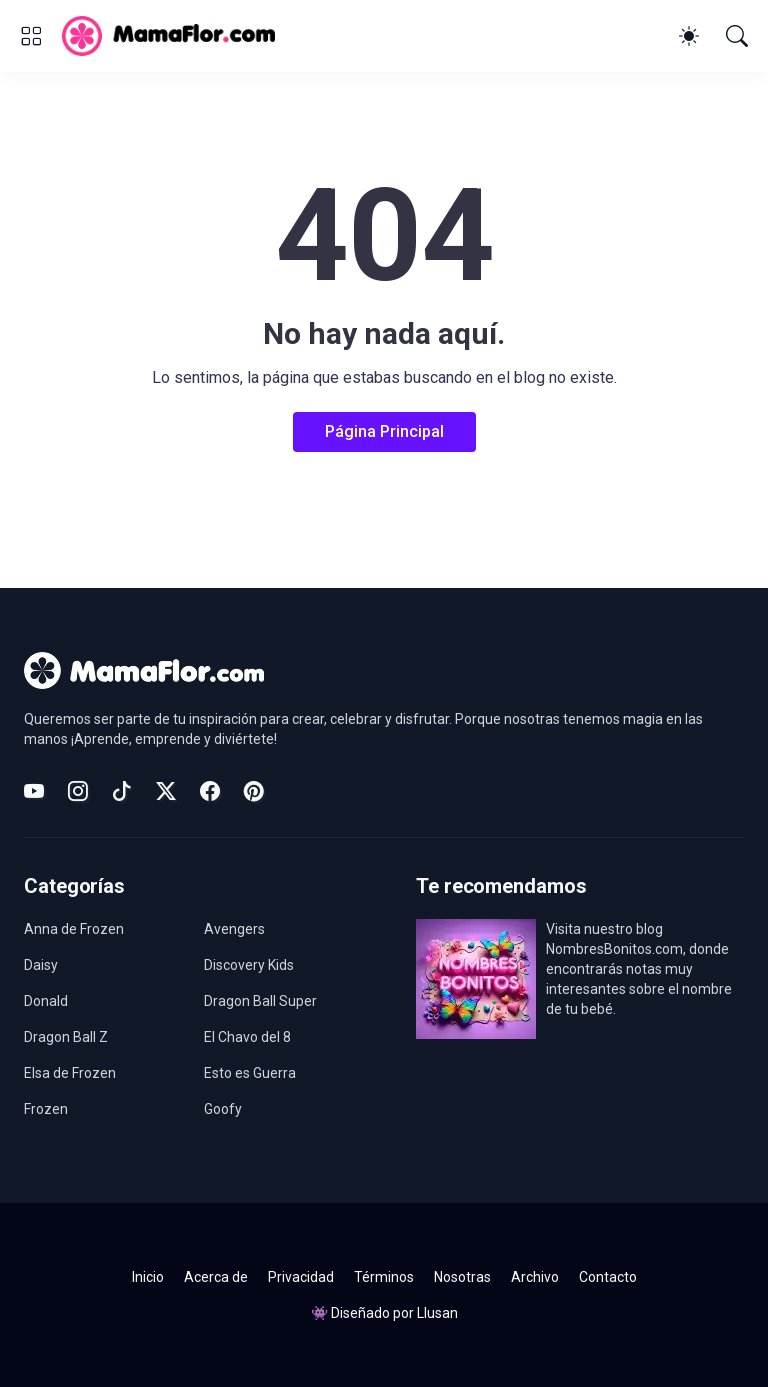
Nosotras (462, 1277)
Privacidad (301, 1277)
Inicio (148, 1277)
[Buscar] (737, 36)
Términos (384, 1277)
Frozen (46, 1109)
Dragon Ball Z (66, 1037)
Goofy (223, 1109)
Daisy (41, 965)
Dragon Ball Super (260, 1001)
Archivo (535, 1277)
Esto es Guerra (250, 1073)
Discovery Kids (249, 965)
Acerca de (216, 1277)
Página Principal (384, 431)
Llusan (437, 1313)
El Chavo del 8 (247, 1037)
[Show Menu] (31, 36)
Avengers (234, 929)
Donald (46, 1001)
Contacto (608, 1277)
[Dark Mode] (689, 36)
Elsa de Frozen (70, 1073)
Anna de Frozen (74, 929)
